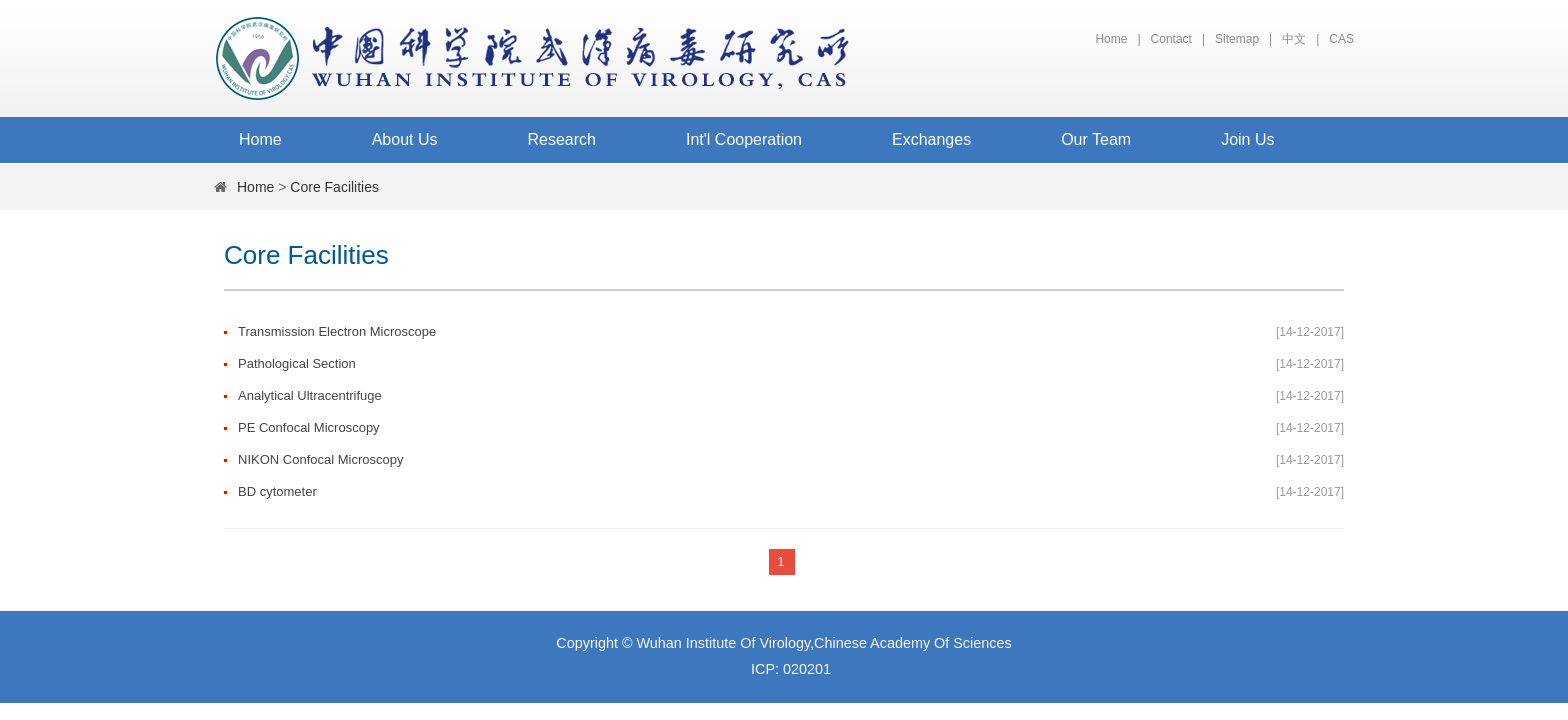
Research (562, 139)
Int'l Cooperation (744, 139)
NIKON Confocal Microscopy (320, 459)
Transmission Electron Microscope (337, 331)
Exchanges (931, 139)
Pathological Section (297, 363)
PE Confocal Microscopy (309, 427)
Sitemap (1237, 39)
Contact (1171, 39)
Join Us (1247, 139)
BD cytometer (277, 491)
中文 (1294, 39)
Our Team (1096, 139)
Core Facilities (334, 187)
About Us (405, 139)
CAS (1341, 39)
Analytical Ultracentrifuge (310, 395)
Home (1111, 39)
